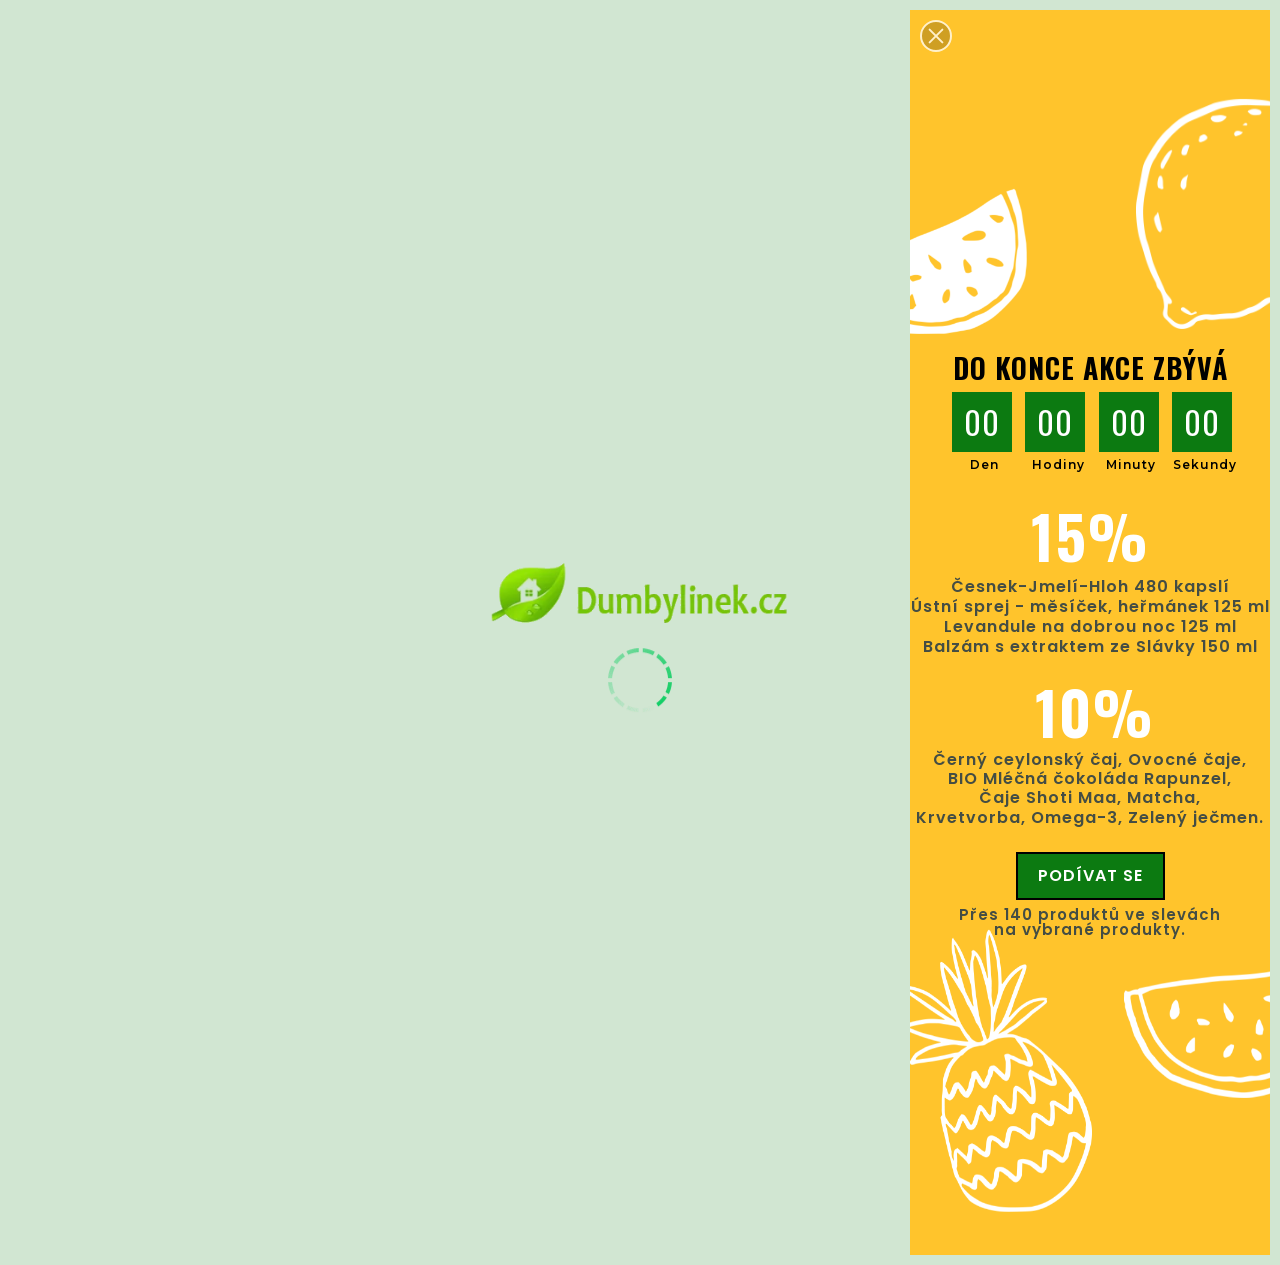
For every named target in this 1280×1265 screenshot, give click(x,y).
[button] (936, 36)
